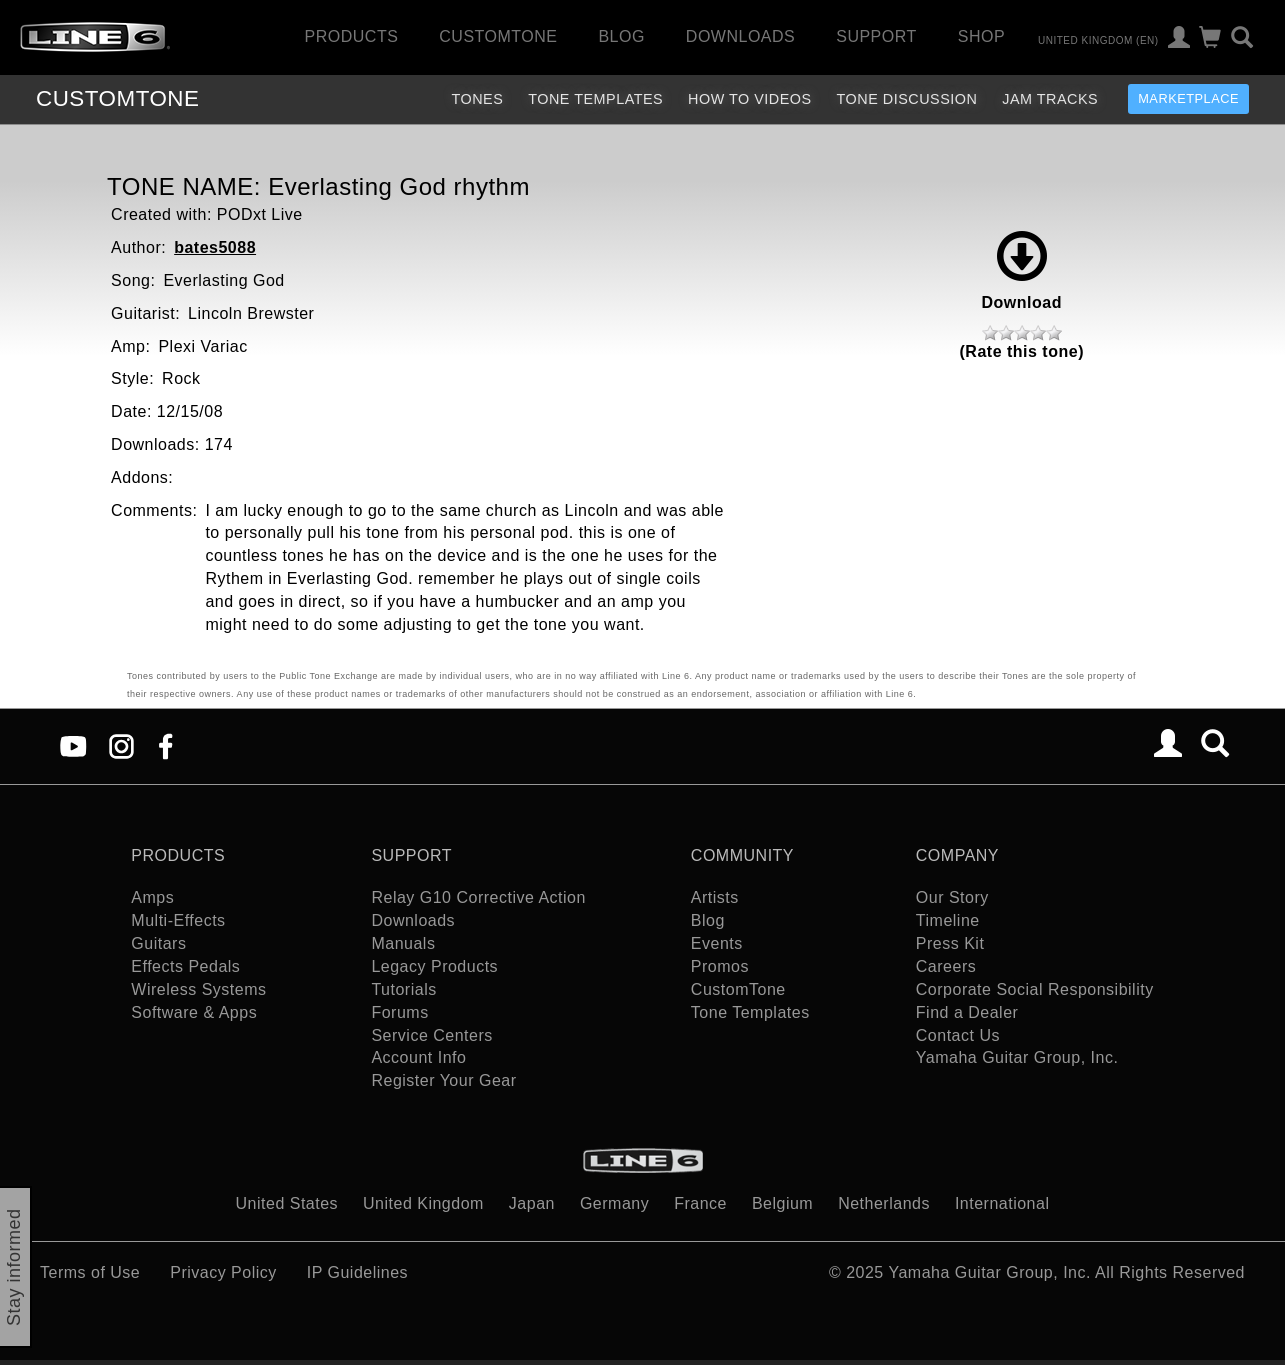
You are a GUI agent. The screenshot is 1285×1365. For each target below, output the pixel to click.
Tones (477, 99)
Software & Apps (194, 1012)
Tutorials (403, 989)
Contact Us (958, 1035)
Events (717, 943)
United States (287, 1203)
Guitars (158, 943)
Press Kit (950, 943)
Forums (399, 1012)
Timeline (948, 920)
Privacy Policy (223, 1272)
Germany (614, 1203)
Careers (946, 966)
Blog (621, 36)
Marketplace (1188, 98)
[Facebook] (165, 744)
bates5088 (215, 247)
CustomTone (498, 36)
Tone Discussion (907, 99)
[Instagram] (121, 744)
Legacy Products (434, 966)
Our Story (952, 897)
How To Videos (750, 99)
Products (352, 36)
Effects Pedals (185, 966)
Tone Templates (595, 99)
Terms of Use (90, 1272)
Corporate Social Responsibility (1035, 989)
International (1002, 1203)
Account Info (418, 1057)
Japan (532, 1203)
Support (876, 36)
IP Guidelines (357, 1272)
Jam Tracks (1050, 99)
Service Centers (431, 1035)
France (700, 1203)
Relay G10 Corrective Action (478, 897)
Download (1022, 271)
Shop (981, 36)
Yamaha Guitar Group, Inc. (1017, 1057)
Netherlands (884, 1203)
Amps (152, 897)
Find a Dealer (967, 1012)
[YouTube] (73, 744)
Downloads (740, 36)
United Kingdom (423, 1203)
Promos (720, 966)
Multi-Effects (178, 920)
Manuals (403, 943)
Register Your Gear (443, 1080)
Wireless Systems (198, 989)
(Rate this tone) (1022, 351)
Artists (715, 897)
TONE (117, 98)
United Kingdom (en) (1098, 39)
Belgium (782, 1203)
